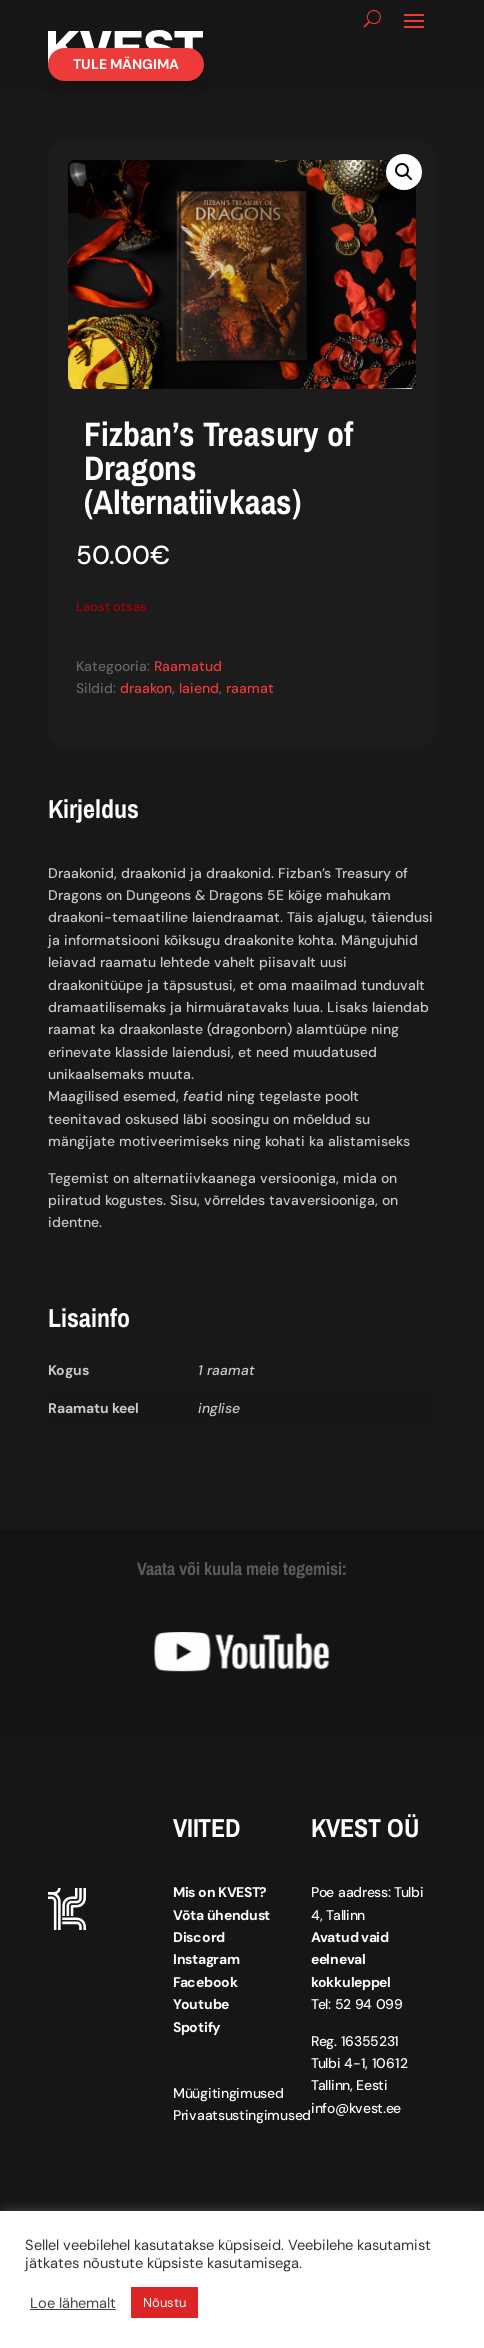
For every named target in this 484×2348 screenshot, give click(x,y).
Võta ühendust (221, 1915)
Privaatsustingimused (242, 2115)
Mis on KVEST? (220, 1892)
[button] (404, 172)
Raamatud (188, 666)
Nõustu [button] (164, 2302)
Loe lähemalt (73, 2303)
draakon (146, 688)
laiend (199, 688)
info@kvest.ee (356, 2108)
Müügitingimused (228, 2093)
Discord (199, 1937)
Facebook (205, 1982)
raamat (250, 688)
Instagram (206, 1959)
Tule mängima (126, 64)
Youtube (201, 2004)
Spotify (196, 2027)
